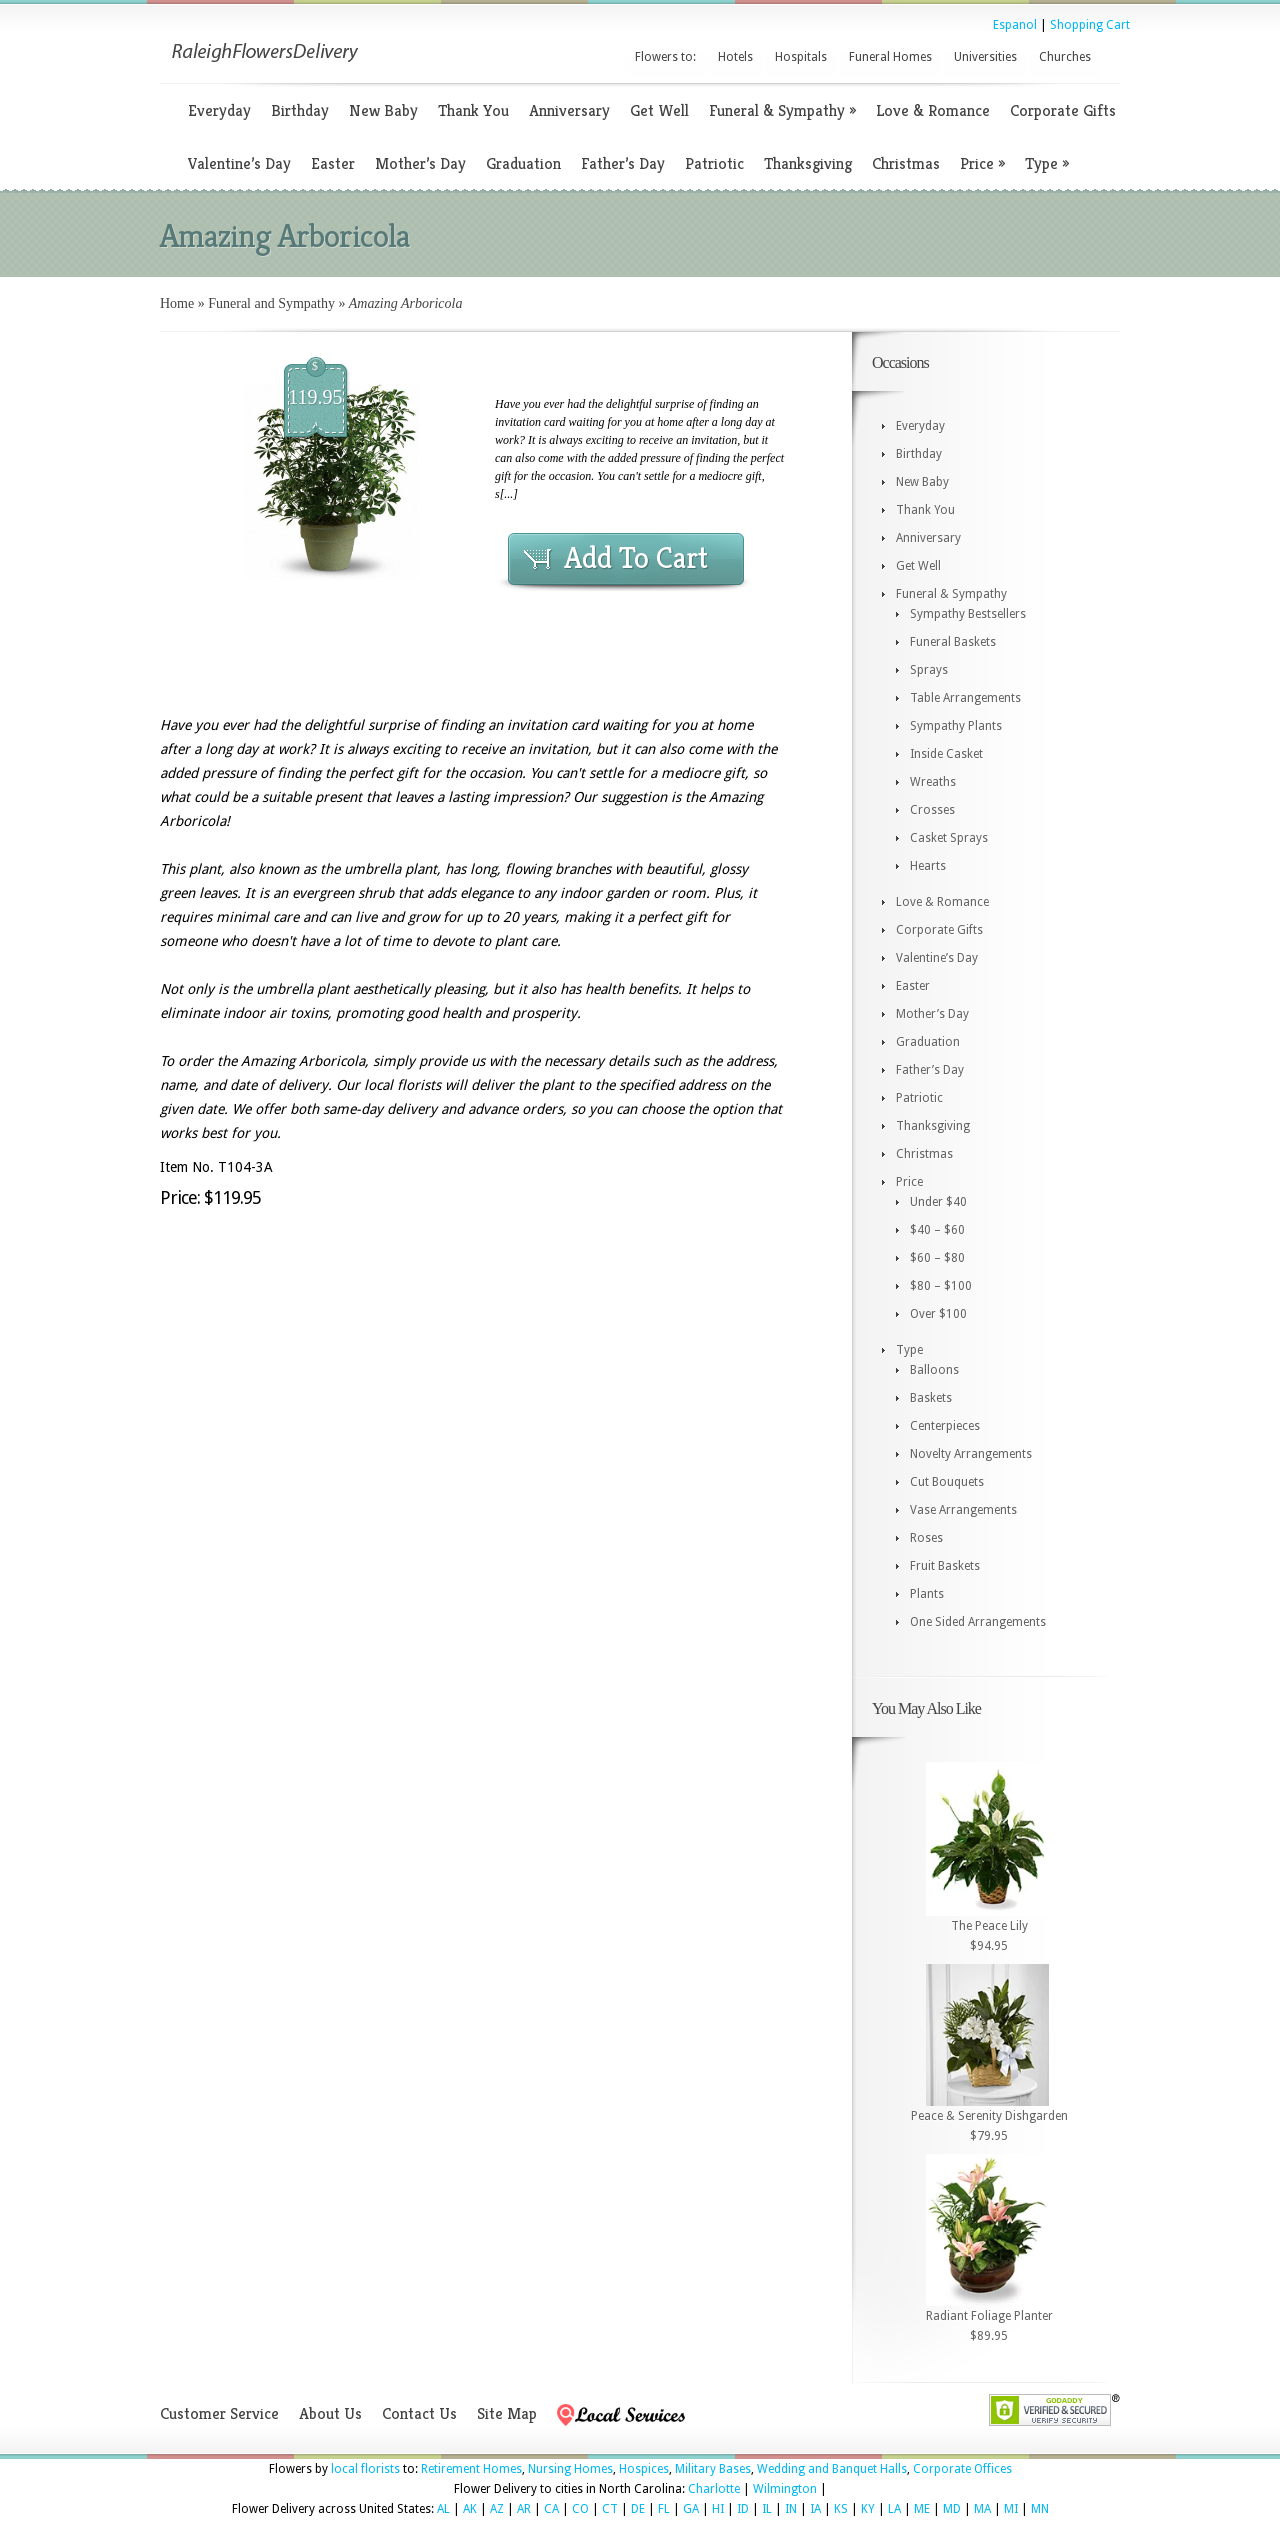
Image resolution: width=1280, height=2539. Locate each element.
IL (767, 2509)
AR (524, 2509)
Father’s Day (623, 163)
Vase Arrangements (963, 1510)
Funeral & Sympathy (782, 110)
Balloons (934, 1370)
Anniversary (569, 110)
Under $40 (938, 1202)
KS (841, 2509)
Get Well (659, 110)
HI (718, 2509)
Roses (926, 1538)
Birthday (300, 110)
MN (1040, 2509)
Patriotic (714, 163)
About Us (330, 2413)
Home (177, 303)
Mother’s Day (420, 163)
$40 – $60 (937, 1230)
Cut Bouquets (947, 1482)
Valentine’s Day (239, 163)
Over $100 (938, 1314)
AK (470, 2509)
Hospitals (801, 57)
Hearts (928, 866)
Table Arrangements (965, 698)
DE (638, 2509)
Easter (333, 163)
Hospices (644, 2469)
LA (894, 2509)
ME (922, 2509)
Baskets (931, 1398)
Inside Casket (946, 754)
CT (610, 2509)
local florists (365, 2469)
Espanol (1015, 25)
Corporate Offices (962, 2469)
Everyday (219, 110)
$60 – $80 (937, 1258)
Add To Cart (636, 558)
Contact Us (419, 2413)
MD (952, 2509)
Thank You (473, 110)
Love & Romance (933, 110)
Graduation (523, 163)
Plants (927, 1594)
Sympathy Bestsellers (968, 614)
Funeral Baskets (953, 642)
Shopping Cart (1090, 25)
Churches (1065, 57)
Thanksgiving (808, 163)
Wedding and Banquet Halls (832, 2469)
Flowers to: (665, 57)
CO (580, 2509)
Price (982, 163)
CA (551, 2509)
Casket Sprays (949, 838)
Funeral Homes (890, 57)
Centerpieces (945, 1426)
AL (443, 2509)
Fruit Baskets (945, 1566)
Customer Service (219, 2413)
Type (1047, 163)
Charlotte (714, 2489)
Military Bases (713, 2469)
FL (664, 2509)
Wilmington (785, 2489)
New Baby (383, 110)
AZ (497, 2509)
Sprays (929, 670)
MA (982, 2509)
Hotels (735, 57)
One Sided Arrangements (978, 1622)
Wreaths (933, 782)
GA (691, 2509)
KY (868, 2509)
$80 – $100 (941, 1286)
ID (743, 2509)
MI (1011, 2509)
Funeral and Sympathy (271, 303)
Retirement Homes (471, 2469)
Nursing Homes (570, 2469)
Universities (985, 57)
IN (791, 2509)
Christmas (906, 163)
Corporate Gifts (1063, 110)
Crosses (932, 810)
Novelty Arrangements (971, 1454)
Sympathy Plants (956, 726)
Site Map (507, 2413)
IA (815, 2509)
